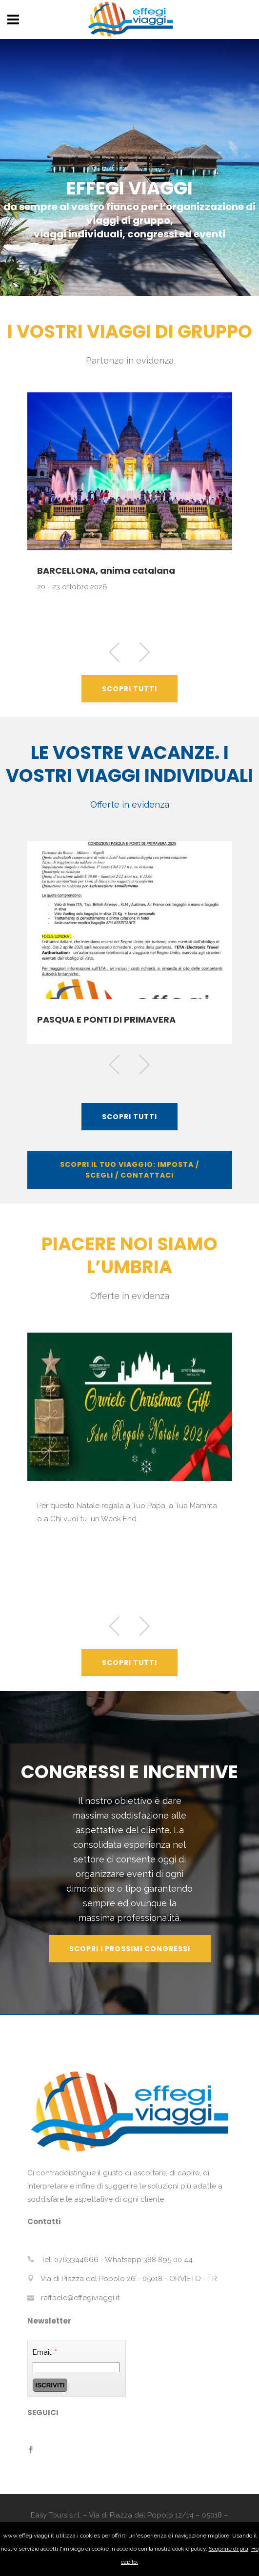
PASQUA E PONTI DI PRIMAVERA (106, 1019)
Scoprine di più (228, 2548)
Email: (45, 2352)
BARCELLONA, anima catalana (106, 570)
